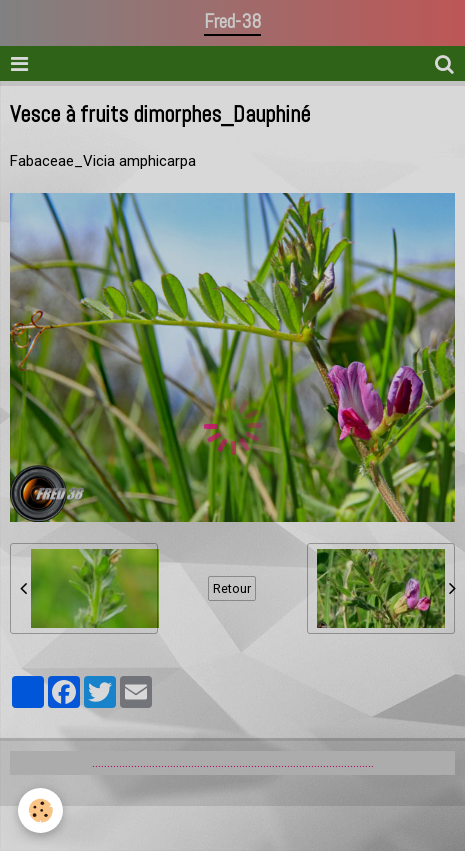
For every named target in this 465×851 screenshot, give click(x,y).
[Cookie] (40, 810)
